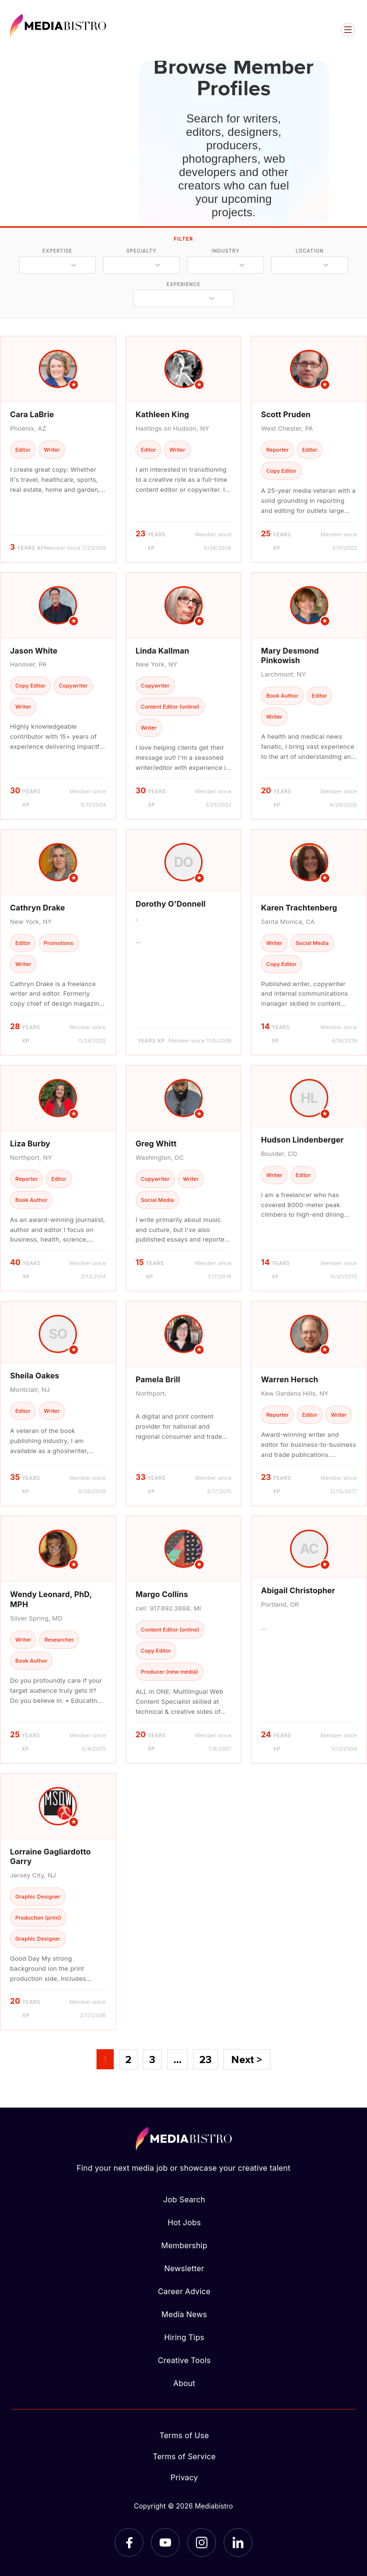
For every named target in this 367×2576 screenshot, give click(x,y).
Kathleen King (162, 414)
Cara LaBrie (32, 414)
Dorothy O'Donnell (171, 904)
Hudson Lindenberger (302, 1139)
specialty (141, 251)
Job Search (184, 2199)
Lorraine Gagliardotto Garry (50, 1856)
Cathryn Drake (37, 907)
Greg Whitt (156, 1143)
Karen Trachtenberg (299, 907)
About (184, 2383)
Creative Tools (184, 2360)
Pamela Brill (158, 1379)
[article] (58, 449)
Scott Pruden (286, 414)
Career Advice (184, 2291)
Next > (246, 2059)
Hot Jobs (184, 2222)
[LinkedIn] (238, 2542)
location (310, 251)
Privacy (184, 2477)
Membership (184, 2245)
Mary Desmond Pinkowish (290, 656)
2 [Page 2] (128, 2059)
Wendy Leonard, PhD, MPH (51, 1599)
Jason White (33, 650)
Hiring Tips (184, 2337)
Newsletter (184, 2268)
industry (226, 251)
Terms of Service (184, 2456)
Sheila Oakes (34, 1375)
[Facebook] (129, 2542)
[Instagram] (201, 2542)
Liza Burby (30, 1143)
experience (183, 284)
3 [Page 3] (152, 2059)
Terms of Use (184, 2435)
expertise (57, 251)
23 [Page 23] (205, 2059)
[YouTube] (165, 2542)
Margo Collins (162, 1594)
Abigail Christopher (298, 1590)
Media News (184, 2314)
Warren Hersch (289, 1379)
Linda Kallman (162, 650)
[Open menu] (347, 29)
